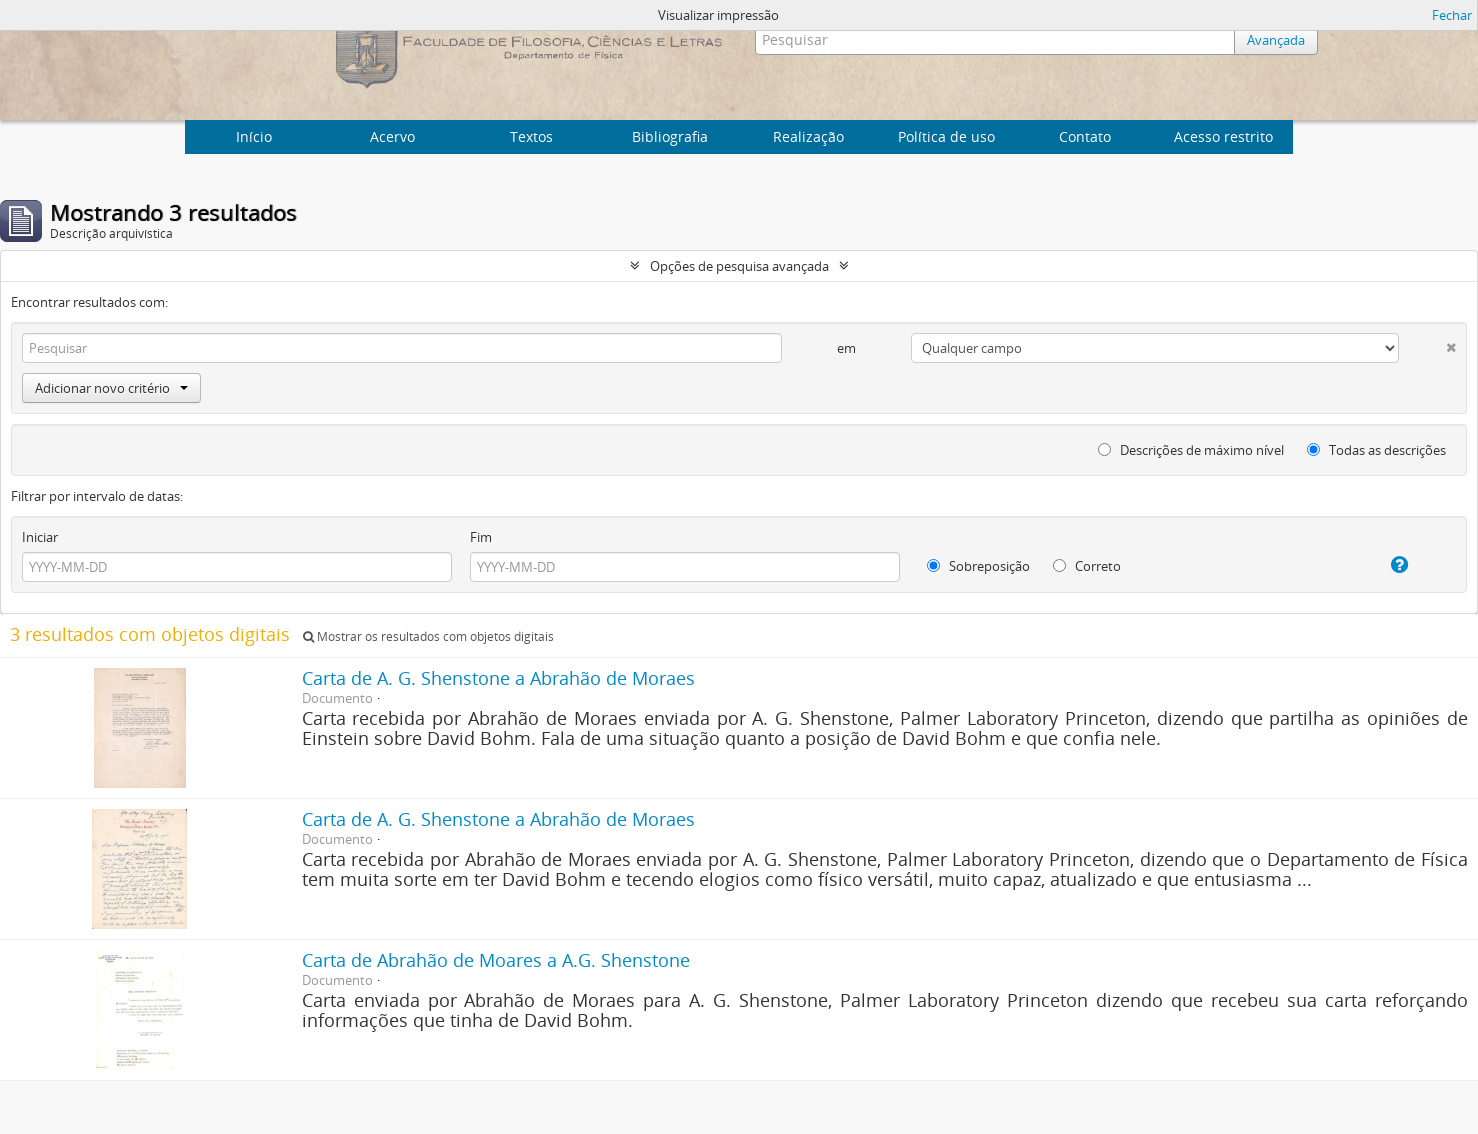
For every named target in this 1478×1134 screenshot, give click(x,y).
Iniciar (40, 537)
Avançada (1276, 40)
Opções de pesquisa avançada (739, 266)
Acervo (392, 136)
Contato (1085, 136)
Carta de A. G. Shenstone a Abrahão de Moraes (498, 678)
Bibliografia (670, 136)
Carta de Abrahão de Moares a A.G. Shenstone (496, 960)
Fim (481, 537)
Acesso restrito (1223, 136)
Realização (808, 136)
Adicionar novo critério (111, 388)
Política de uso (946, 136)
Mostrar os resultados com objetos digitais (428, 636)
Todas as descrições (1376, 450)
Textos (531, 136)
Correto (1087, 566)
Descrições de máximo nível (1191, 450)
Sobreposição (978, 566)
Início (254, 136)
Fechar (1452, 15)
